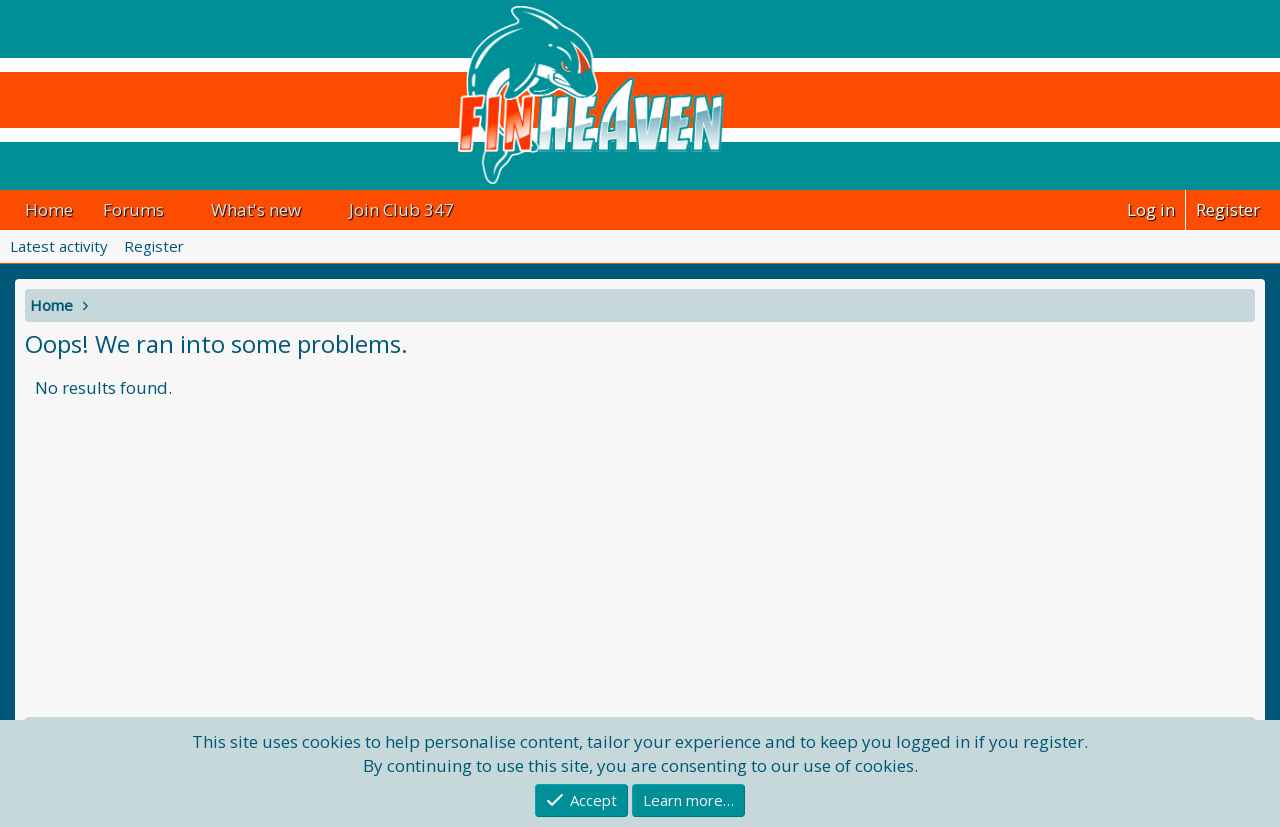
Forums (133, 209)
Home (49, 209)
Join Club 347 (401, 209)
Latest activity (59, 246)
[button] (181, 210)
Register (154, 246)
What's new (256, 209)
